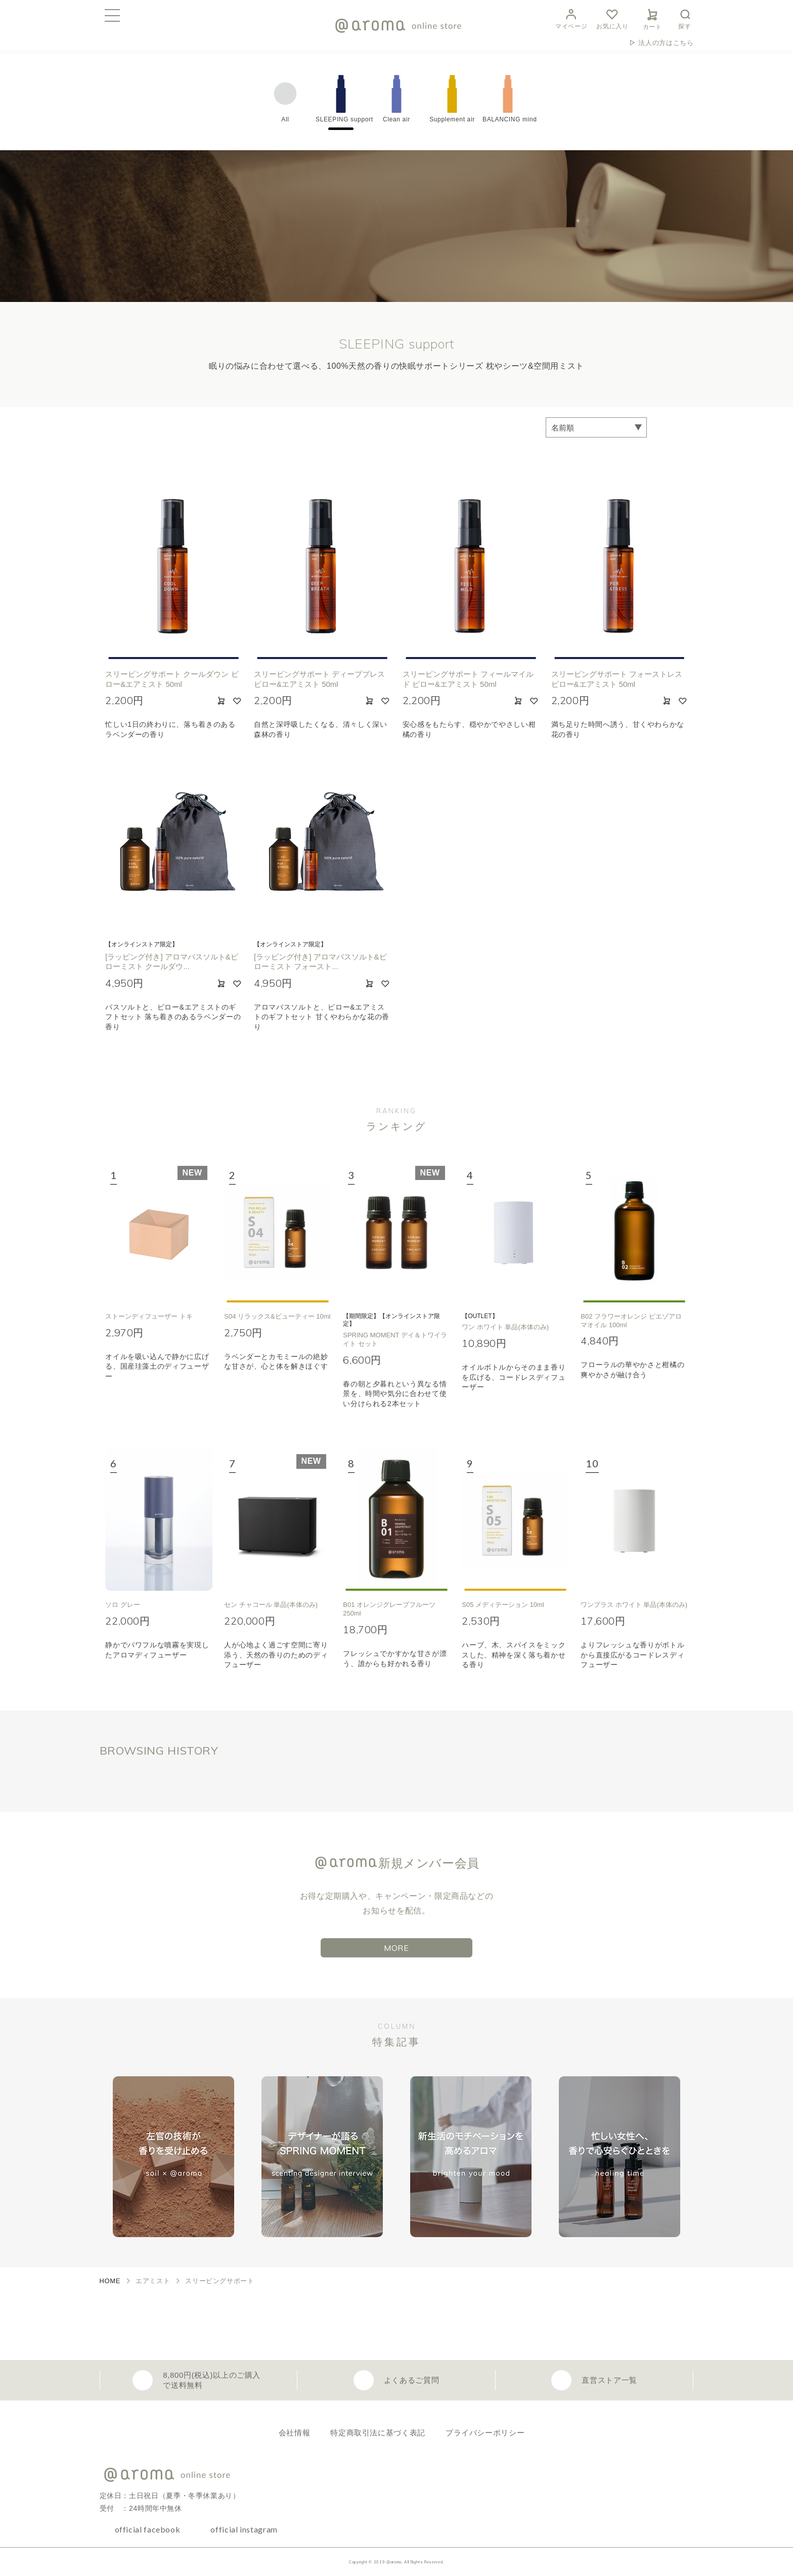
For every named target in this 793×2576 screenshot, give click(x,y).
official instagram (244, 2529)
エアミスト (153, 2281)
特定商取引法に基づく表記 (377, 2432)
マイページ (571, 18)
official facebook (148, 2529)
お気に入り (612, 18)
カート (652, 17)
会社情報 (295, 2432)
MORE (396, 1948)
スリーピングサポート (219, 2281)
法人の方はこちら (665, 42)
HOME (110, 2281)
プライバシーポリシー (485, 2432)
